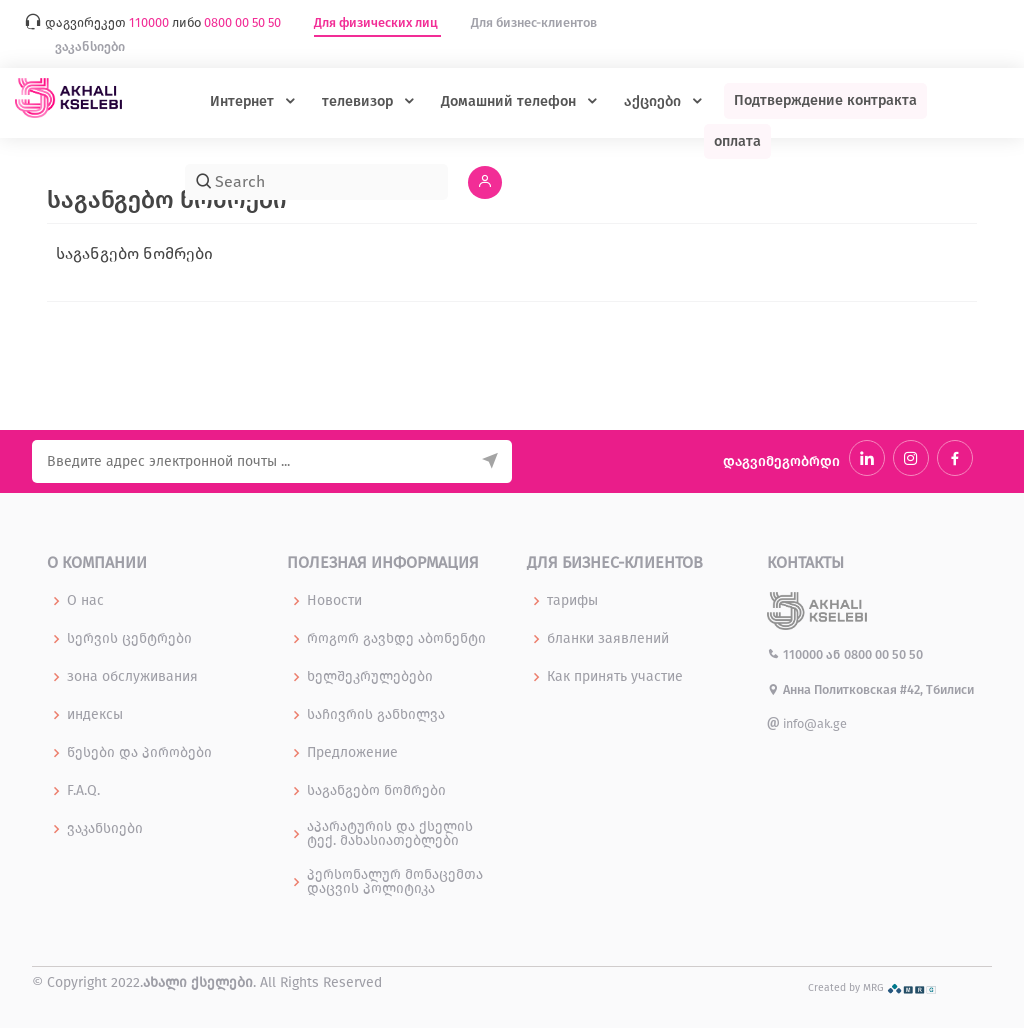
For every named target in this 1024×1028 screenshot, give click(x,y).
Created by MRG (872, 987)
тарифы (572, 601)
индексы (95, 715)
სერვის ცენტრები (129, 639)
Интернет (244, 101)
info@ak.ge (807, 723)
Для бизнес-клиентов (534, 22)
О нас (85, 601)
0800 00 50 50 (883, 654)
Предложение (352, 753)
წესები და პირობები (139, 753)
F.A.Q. (83, 791)
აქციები (654, 101)
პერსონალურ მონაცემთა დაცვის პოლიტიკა (395, 882)
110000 (796, 654)
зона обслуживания (132, 677)
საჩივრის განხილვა (376, 715)
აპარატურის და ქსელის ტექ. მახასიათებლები (390, 834)
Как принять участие (615, 677)
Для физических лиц (377, 22)
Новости (334, 601)
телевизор (359, 101)
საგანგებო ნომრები (376, 791)
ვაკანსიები (90, 46)
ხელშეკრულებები (370, 677)
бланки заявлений (608, 639)
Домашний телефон (510, 101)
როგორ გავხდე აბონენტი (396, 639)
